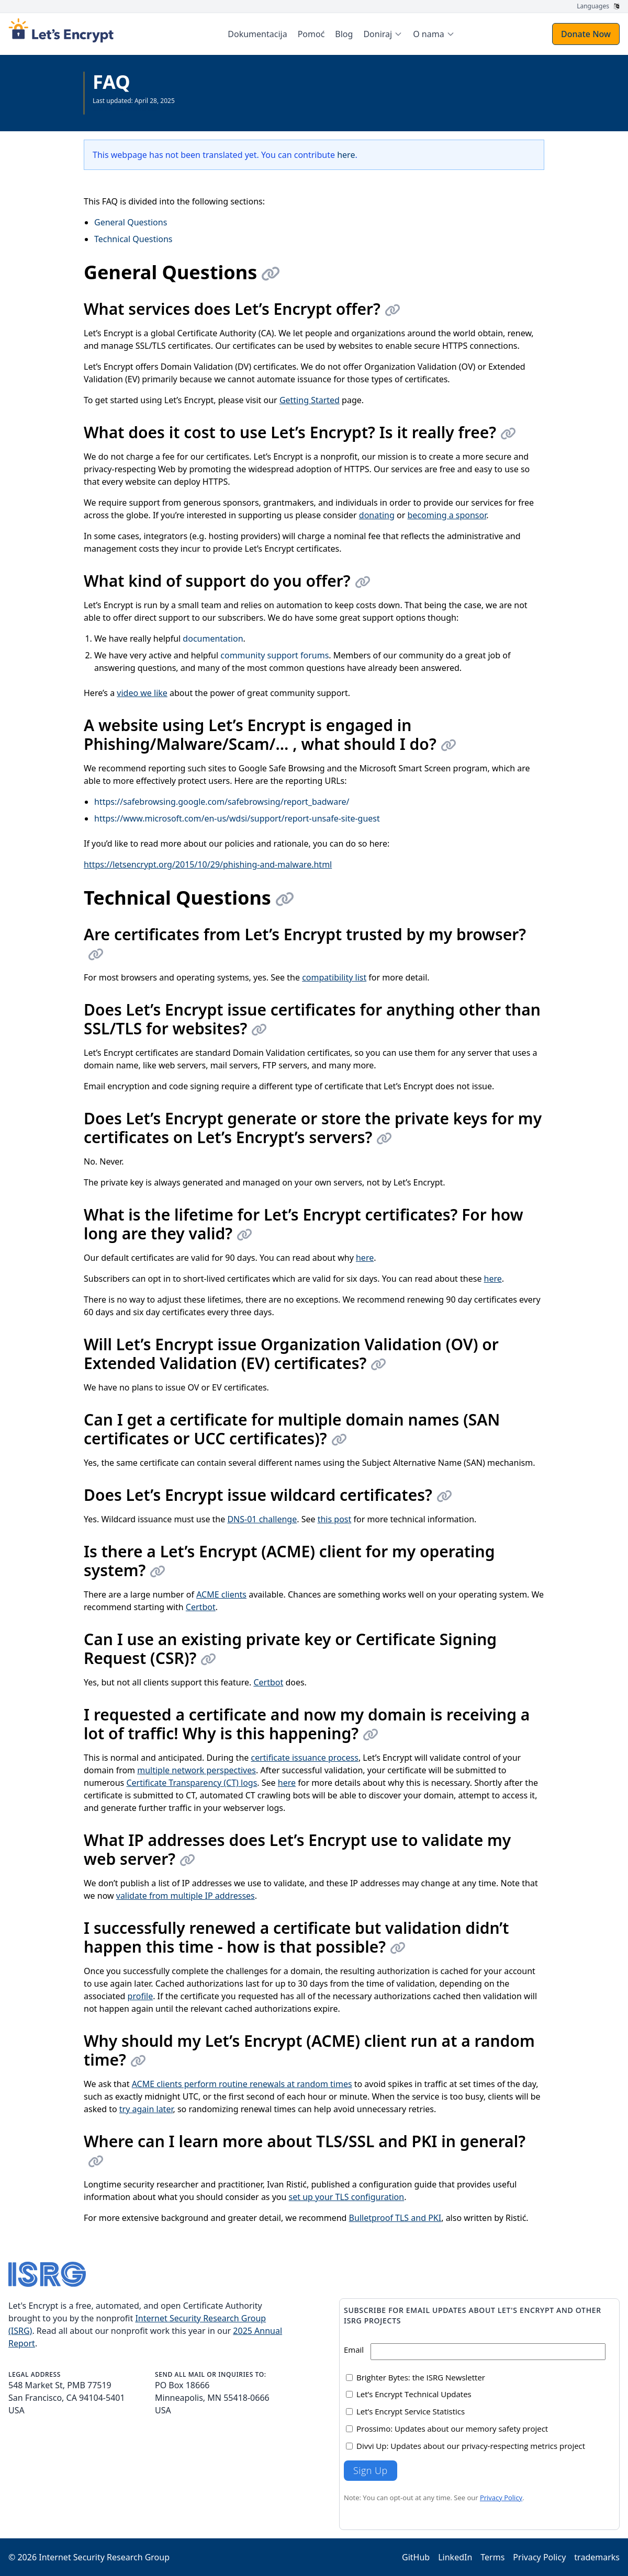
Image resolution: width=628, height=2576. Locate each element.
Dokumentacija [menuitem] (257, 34)
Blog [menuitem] (344, 34)
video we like (142, 693)
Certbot (201, 1607)
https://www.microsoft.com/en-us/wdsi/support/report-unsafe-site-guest (237, 818)
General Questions (130, 222)
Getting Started (309, 400)
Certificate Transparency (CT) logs (191, 1782)
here (346, 155)
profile (140, 1996)
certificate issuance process (304, 1757)
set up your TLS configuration (347, 2197)
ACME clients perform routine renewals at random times (242, 2084)
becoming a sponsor (446, 515)
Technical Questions (133, 239)
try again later (146, 2109)
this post (335, 1519)
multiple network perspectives (196, 1770)
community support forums (274, 655)
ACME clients (221, 1594)
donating (377, 515)
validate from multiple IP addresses (185, 1895)
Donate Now (586, 34)
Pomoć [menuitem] (311, 34)
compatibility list (334, 977)
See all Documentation (126, 109)
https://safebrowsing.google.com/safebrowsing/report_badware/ (221, 801)
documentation (213, 638)
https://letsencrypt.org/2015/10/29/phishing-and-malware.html (208, 864)
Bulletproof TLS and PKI (395, 2218)
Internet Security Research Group (104, 2557)
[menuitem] (382, 34)
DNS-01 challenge (262, 1519)
